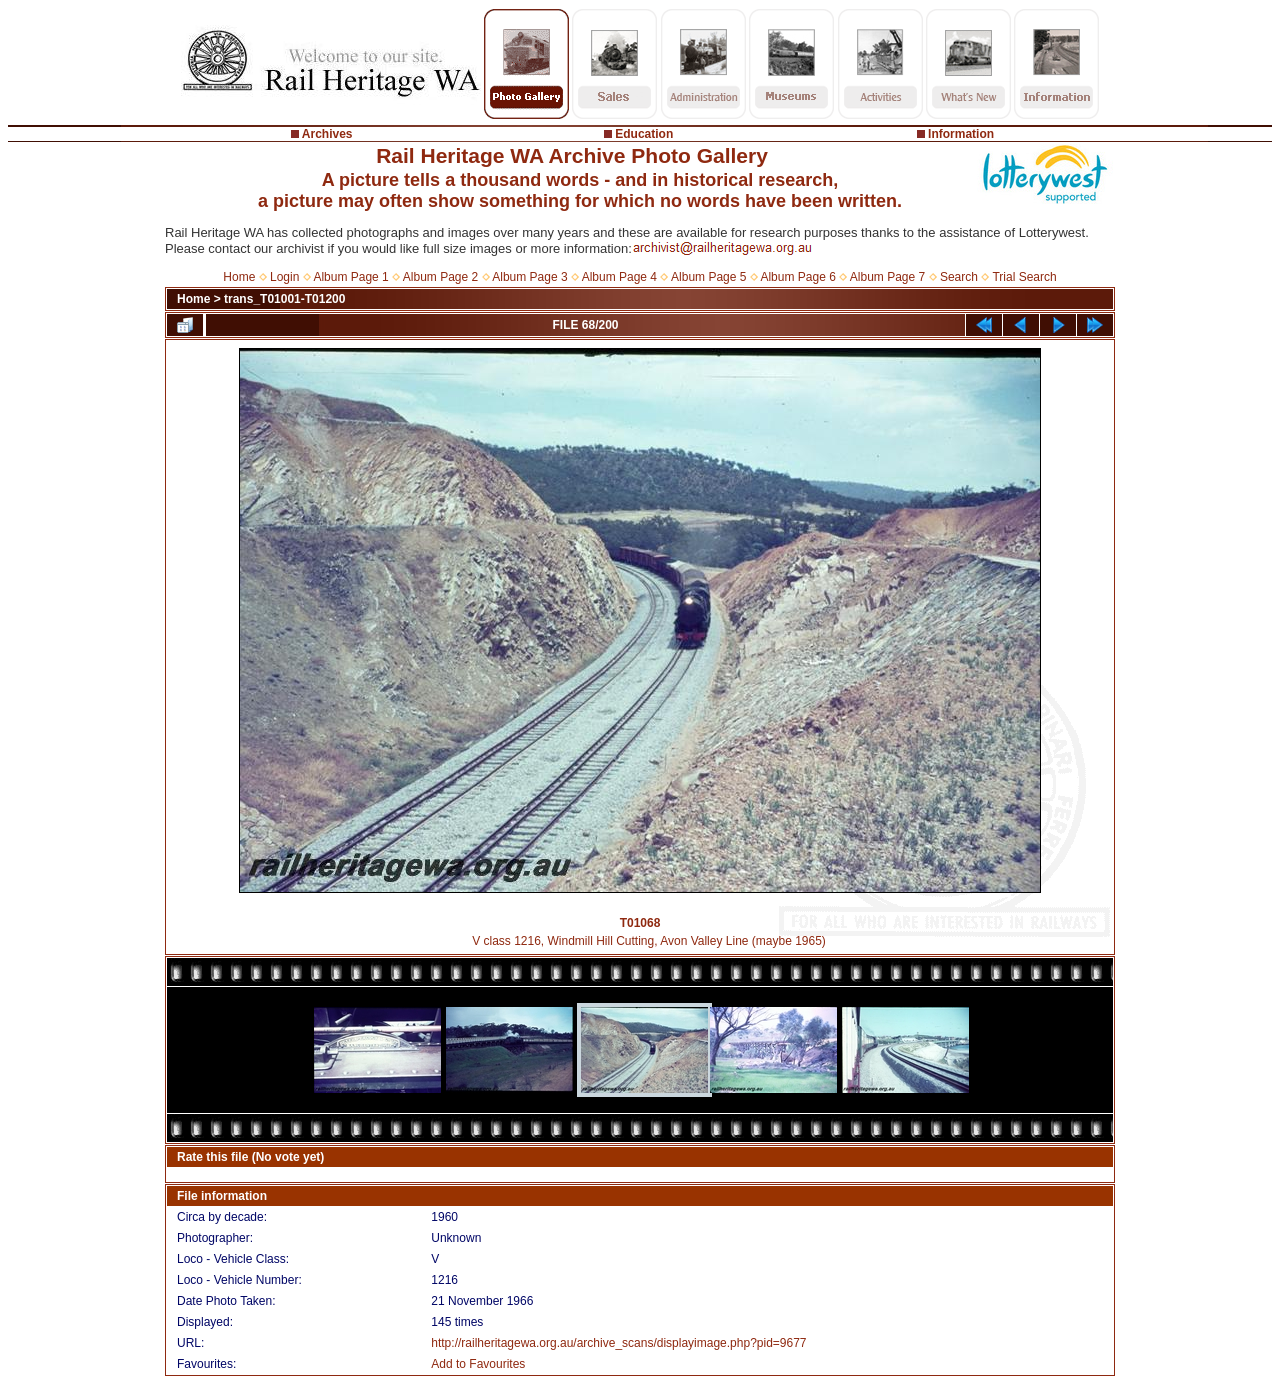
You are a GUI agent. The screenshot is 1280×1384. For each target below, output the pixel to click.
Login (284, 277)
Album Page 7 (887, 277)
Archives (327, 134)
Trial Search (1024, 277)
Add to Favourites (478, 1364)
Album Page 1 (350, 277)
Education (644, 134)
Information (961, 134)
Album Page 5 (708, 277)
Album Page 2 (440, 277)
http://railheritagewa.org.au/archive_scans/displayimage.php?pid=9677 (618, 1343)
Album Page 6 (797, 277)
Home (239, 277)
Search (959, 277)
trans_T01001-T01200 (284, 299)
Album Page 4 (619, 277)
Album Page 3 (529, 277)
